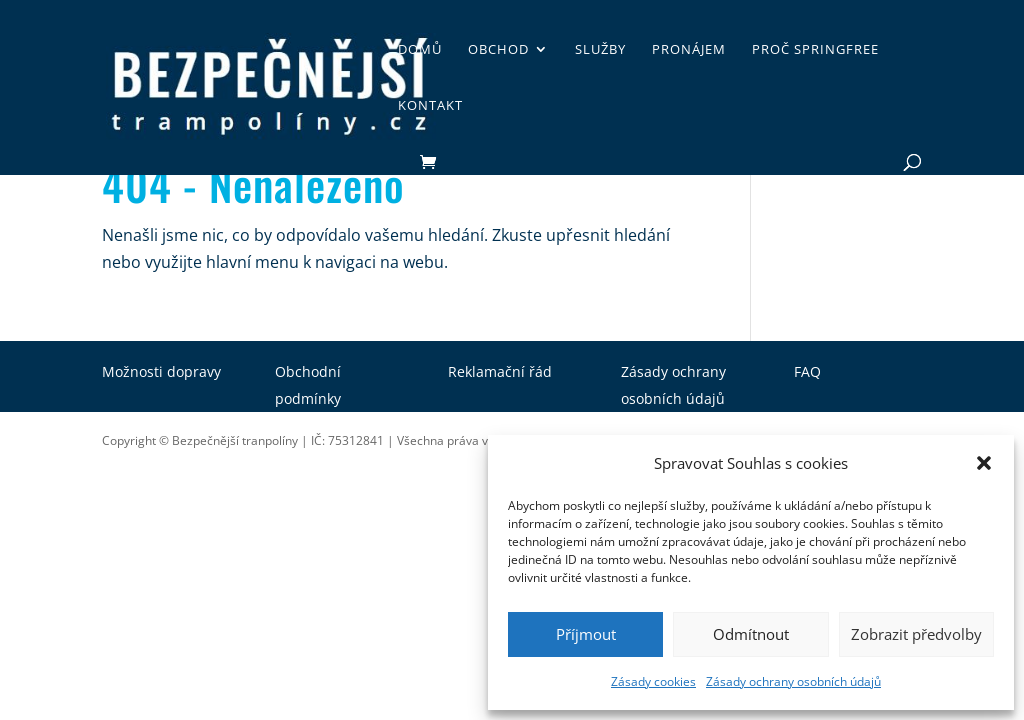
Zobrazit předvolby (916, 634)
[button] (984, 463)
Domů (420, 50)
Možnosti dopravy (161, 371)
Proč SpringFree (815, 50)
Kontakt (430, 106)
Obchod (498, 50)
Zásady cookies (653, 681)
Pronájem (689, 50)
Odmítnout (751, 634)
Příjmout (586, 634)
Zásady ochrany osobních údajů (793, 681)
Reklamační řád (500, 371)
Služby (600, 50)
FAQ (807, 371)
